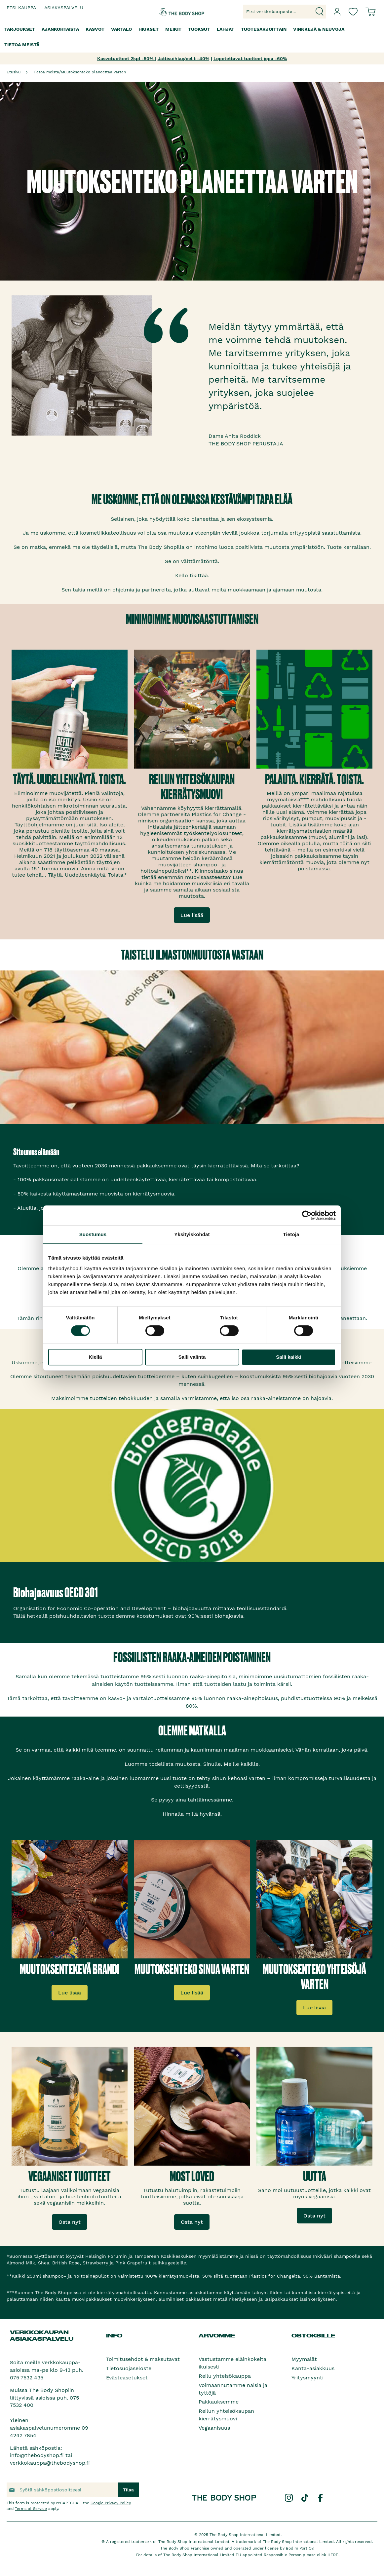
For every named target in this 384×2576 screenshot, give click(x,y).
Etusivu (13, 72)
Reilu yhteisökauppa (225, 2376)
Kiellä (95, 1357)
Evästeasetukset (127, 2377)
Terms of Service (31, 2508)
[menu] (192, 37)
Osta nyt (69, 2222)
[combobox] (284, 12)
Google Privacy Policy (111, 2503)
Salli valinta (192, 1357)
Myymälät (304, 2359)
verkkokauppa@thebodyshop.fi (50, 2463)
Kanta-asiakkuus (312, 2368)
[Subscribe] (128, 2489)
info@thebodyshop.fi (37, 2455)
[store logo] (172, 11)
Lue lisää (191, 915)
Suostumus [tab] (93, 1234)
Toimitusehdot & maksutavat (143, 2359)
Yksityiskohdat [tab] (192, 1234)
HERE (332, 2555)
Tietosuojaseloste (128, 2368)
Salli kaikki (288, 1357)
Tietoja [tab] (291, 1234)
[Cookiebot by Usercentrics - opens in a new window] (307, 1215)
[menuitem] (20, 29)
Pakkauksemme (219, 2402)
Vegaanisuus (214, 2428)
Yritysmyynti (307, 2377)
